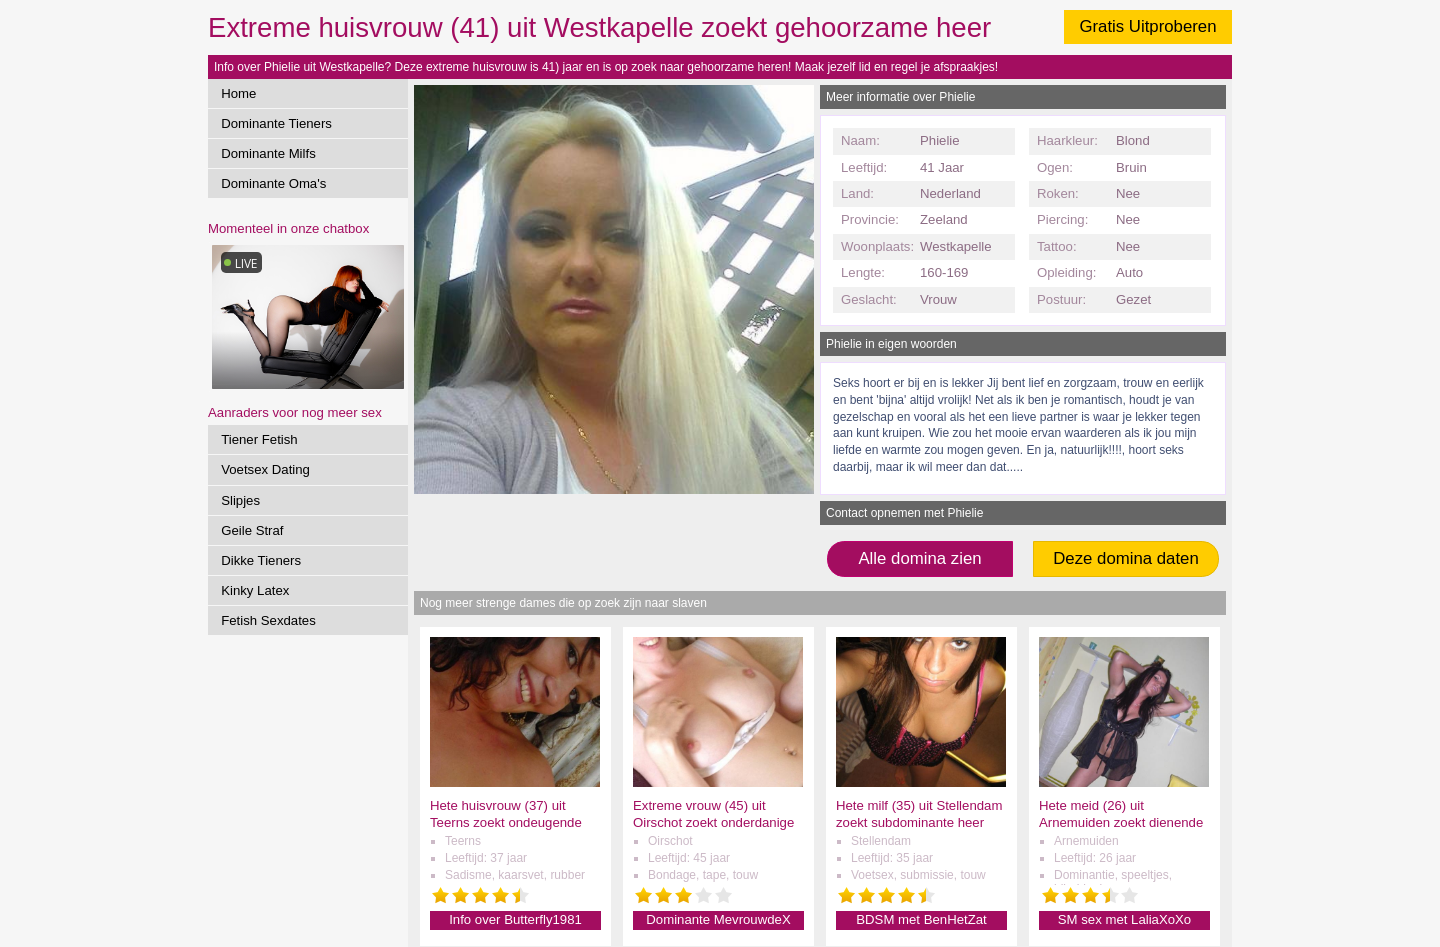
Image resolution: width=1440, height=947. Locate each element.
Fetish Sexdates (268, 620)
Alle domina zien (919, 558)
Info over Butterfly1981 (515, 919)
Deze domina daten (1126, 558)
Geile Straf (252, 530)
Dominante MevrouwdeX (718, 919)
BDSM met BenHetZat (921, 919)
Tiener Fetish (259, 439)
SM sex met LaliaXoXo (1124, 919)
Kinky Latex (255, 590)
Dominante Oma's (273, 183)
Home (238, 93)
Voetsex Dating (265, 469)
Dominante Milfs (268, 153)
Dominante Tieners (276, 123)
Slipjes (240, 500)
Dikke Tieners (261, 560)
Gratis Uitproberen (1147, 26)
